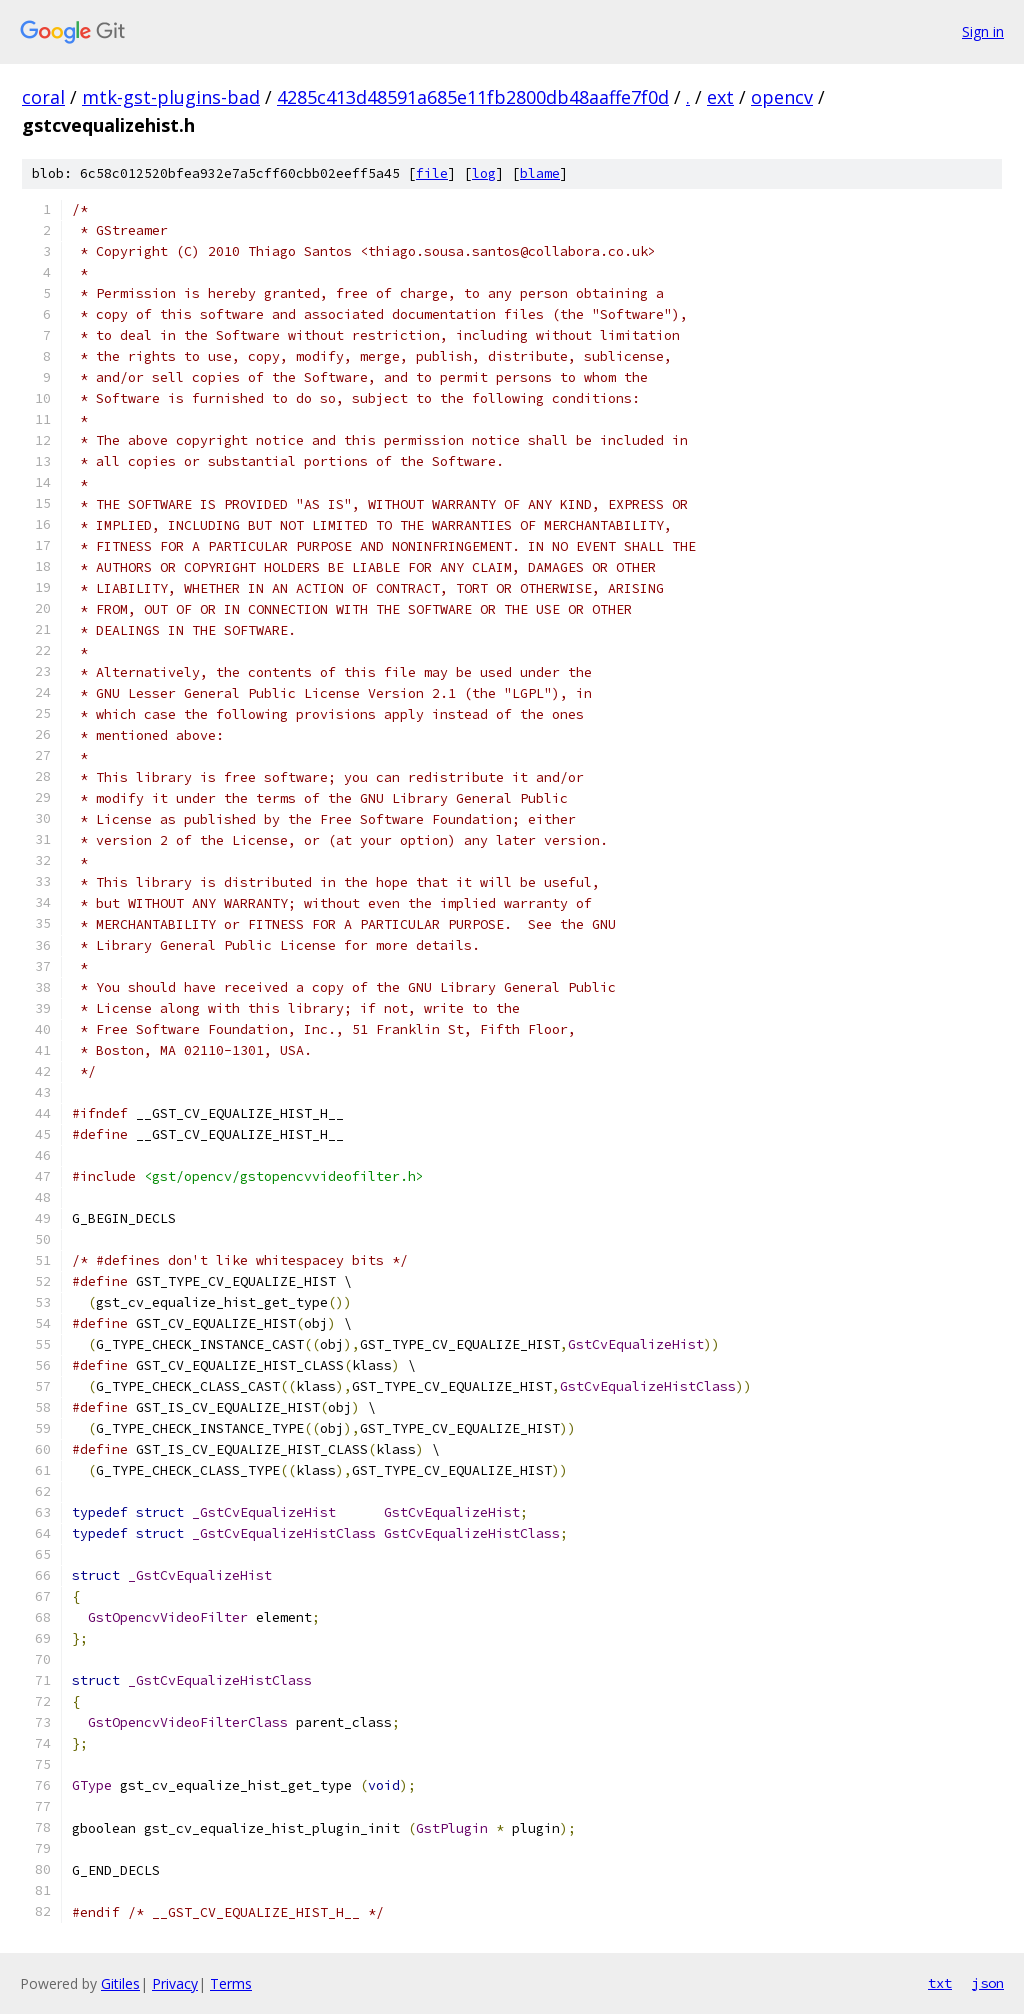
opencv (782, 97)
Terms (231, 1983)
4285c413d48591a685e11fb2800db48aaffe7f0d (473, 97)
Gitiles (120, 1983)
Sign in (983, 31)
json (988, 1983)
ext (720, 97)
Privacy (175, 1983)
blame (540, 173)
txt (940, 1983)
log (484, 173)
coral (43, 97)
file (432, 173)
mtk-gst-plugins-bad (171, 97)
